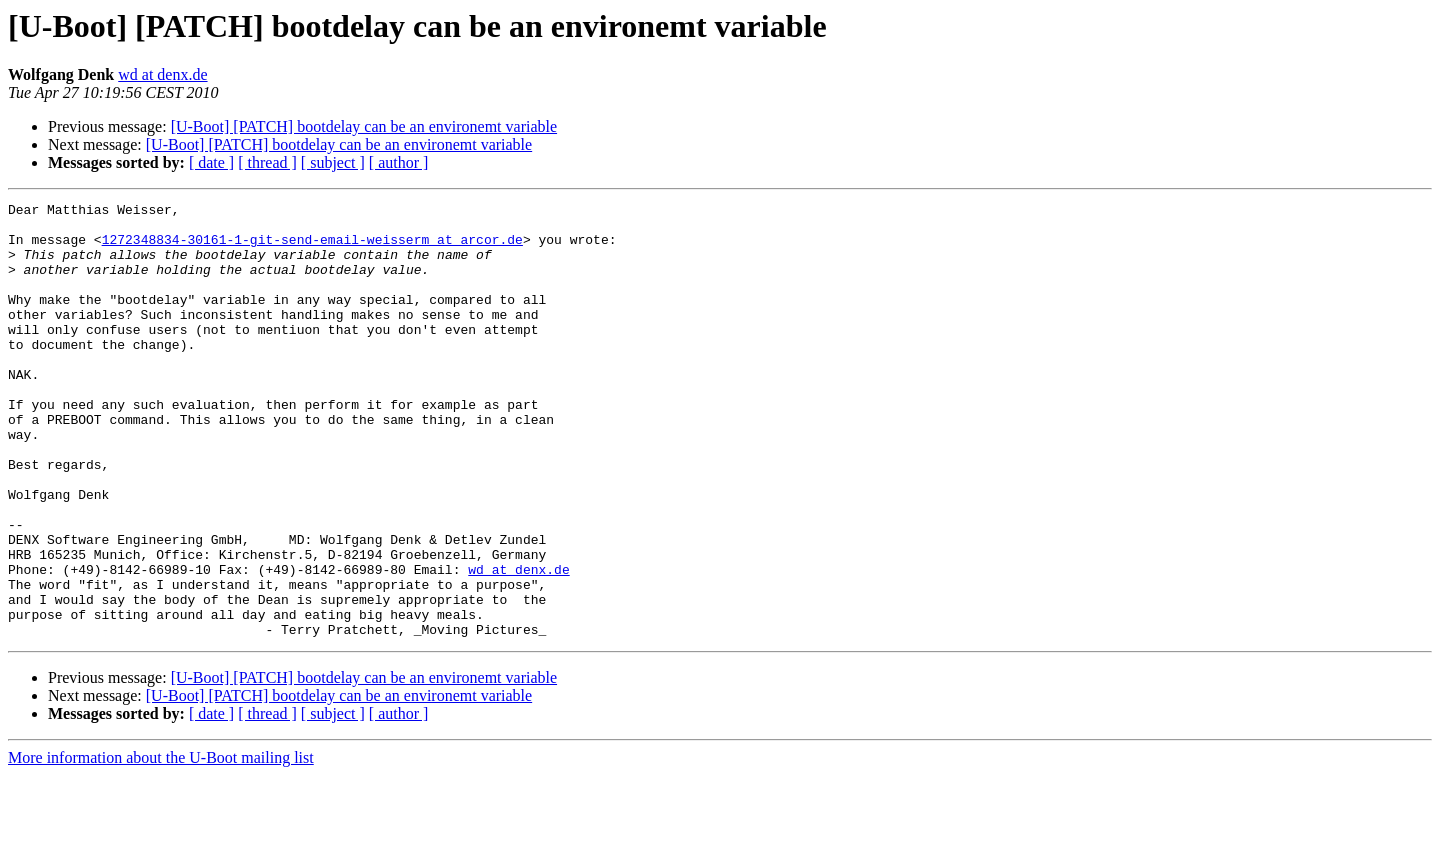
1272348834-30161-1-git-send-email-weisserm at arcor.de (312, 248)
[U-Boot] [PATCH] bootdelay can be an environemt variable (364, 126)
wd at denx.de (162, 74)
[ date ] (211, 162)
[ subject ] (333, 162)
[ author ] (399, 162)
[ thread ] (267, 162)
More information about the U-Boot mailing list (161, 844)
